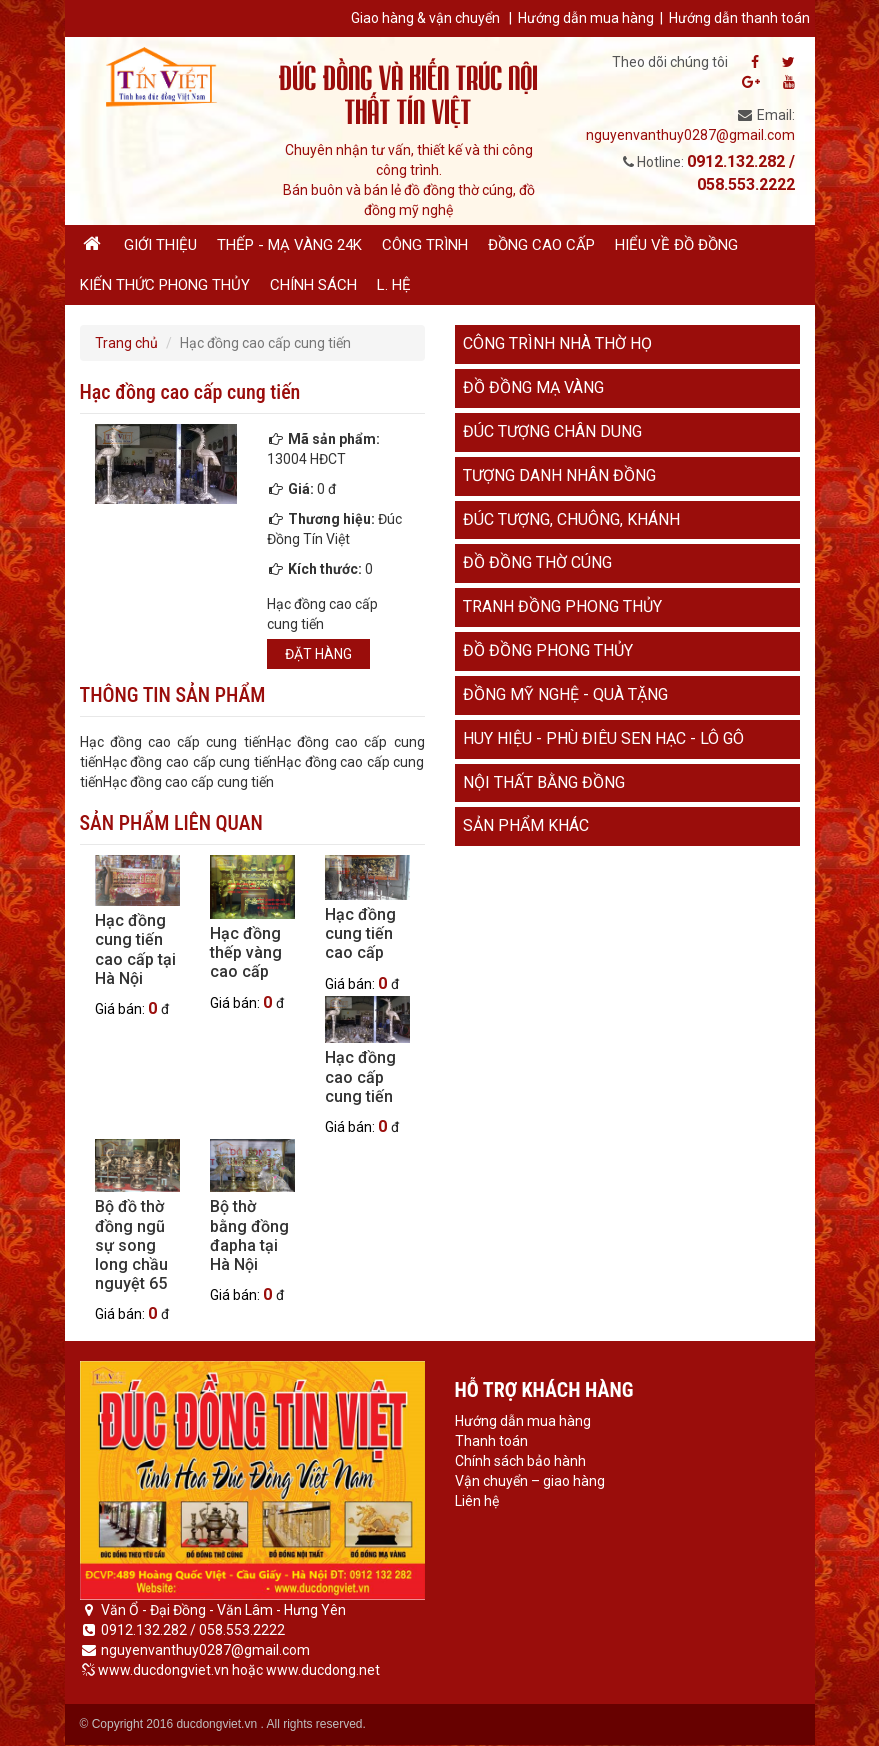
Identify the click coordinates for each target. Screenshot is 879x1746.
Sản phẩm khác (526, 825)
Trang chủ (126, 343)
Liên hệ (477, 1501)
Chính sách (313, 285)
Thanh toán (491, 1441)
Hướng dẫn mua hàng (586, 18)
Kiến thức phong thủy (165, 285)
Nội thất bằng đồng (544, 782)
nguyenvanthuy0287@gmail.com (690, 135)
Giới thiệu (160, 245)
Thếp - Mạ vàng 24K (289, 245)
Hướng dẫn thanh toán (739, 18)
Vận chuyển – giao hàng (530, 1481)
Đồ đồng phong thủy (548, 650)
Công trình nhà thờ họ (557, 343)
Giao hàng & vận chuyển (425, 18)
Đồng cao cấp (541, 245)
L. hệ (394, 285)
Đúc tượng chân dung (552, 431)
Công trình (425, 245)
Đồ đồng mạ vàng (533, 387)
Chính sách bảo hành (520, 1461)
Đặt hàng (318, 654)
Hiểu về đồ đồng (676, 245)
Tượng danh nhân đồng (559, 475)
